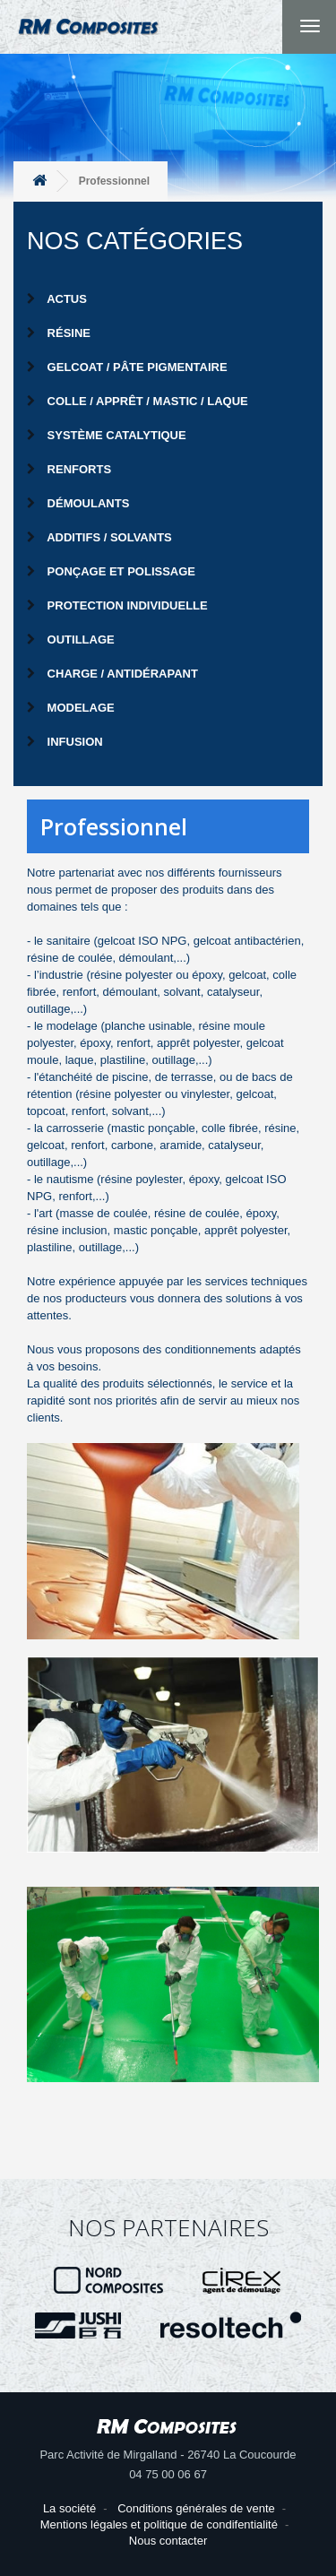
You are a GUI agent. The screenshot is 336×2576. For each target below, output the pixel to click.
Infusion (65, 741)
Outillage (71, 639)
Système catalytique (106, 435)
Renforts (69, 469)
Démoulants (78, 503)
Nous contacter (168, 2540)
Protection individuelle (117, 605)
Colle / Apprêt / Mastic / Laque (137, 401)
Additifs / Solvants (99, 537)
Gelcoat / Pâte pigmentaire (127, 367)
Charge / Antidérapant (112, 673)
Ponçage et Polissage (111, 571)
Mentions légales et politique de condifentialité (159, 2524)
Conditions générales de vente (196, 2508)
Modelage (71, 707)
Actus (57, 299)
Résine (58, 333)
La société (69, 2508)
